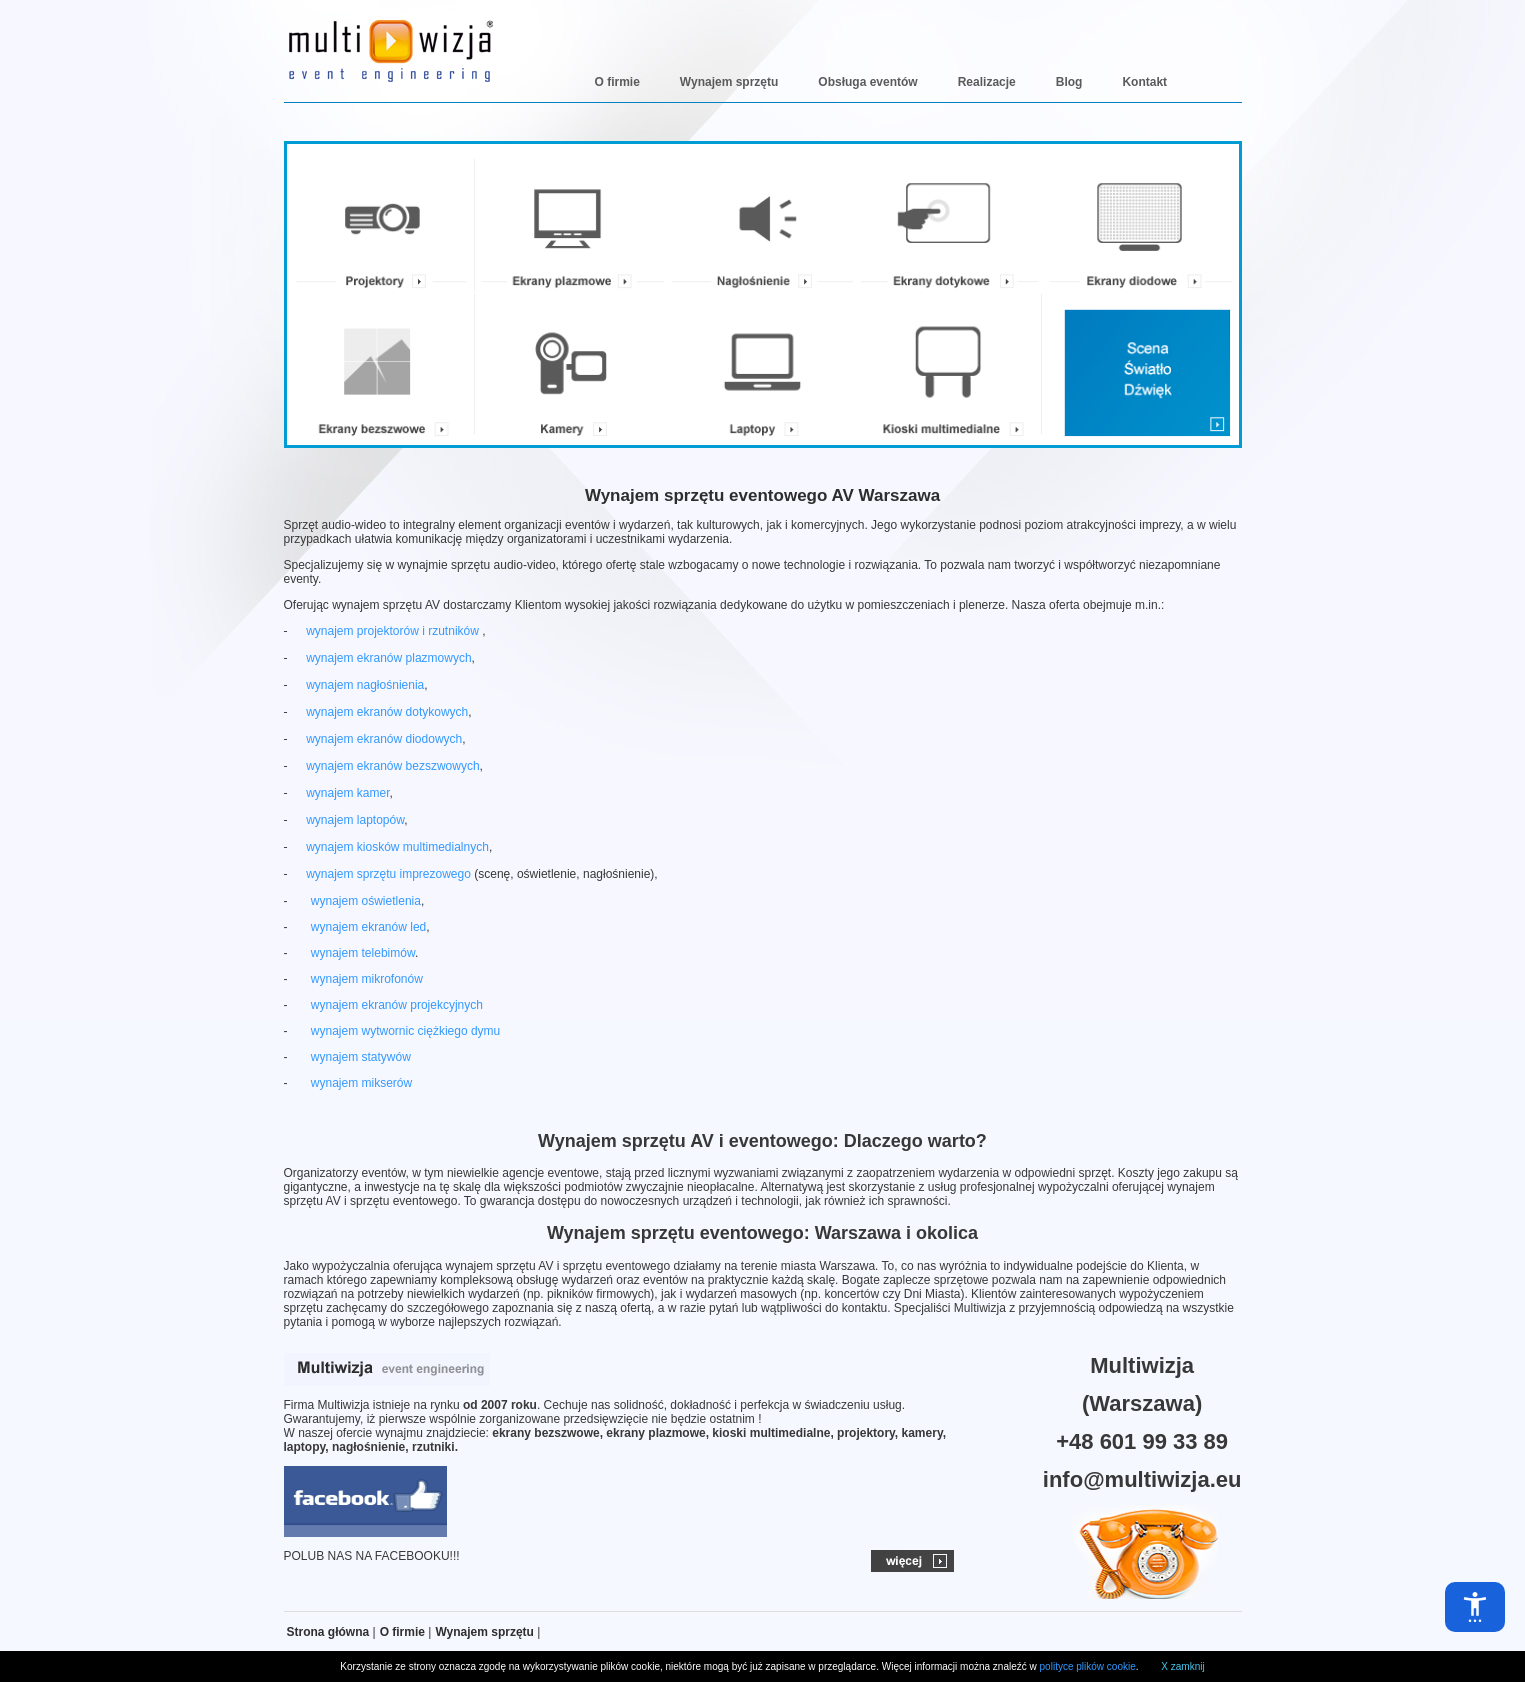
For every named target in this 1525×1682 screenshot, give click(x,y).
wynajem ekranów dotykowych (387, 712)
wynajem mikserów (361, 1083)
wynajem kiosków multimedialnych (397, 847)
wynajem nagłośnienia (365, 685)
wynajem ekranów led (368, 927)
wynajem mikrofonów (367, 979)
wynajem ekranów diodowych (384, 739)
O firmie (617, 82)
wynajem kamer (347, 793)
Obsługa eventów (867, 82)
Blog (1069, 82)
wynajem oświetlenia (366, 901)
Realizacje (987, 82)
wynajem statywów (361, 1057)
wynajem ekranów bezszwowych (392, 766)
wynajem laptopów (355, 820)
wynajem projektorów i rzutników (394, 631)
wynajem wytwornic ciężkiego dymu (405, 1031)
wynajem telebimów (363, 953)
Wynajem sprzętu (729, 82)
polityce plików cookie (1088, 1666)
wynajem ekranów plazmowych (388, 658)
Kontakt (1144, 82)
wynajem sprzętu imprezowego (388, 874)
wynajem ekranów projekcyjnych (397, 1005)
